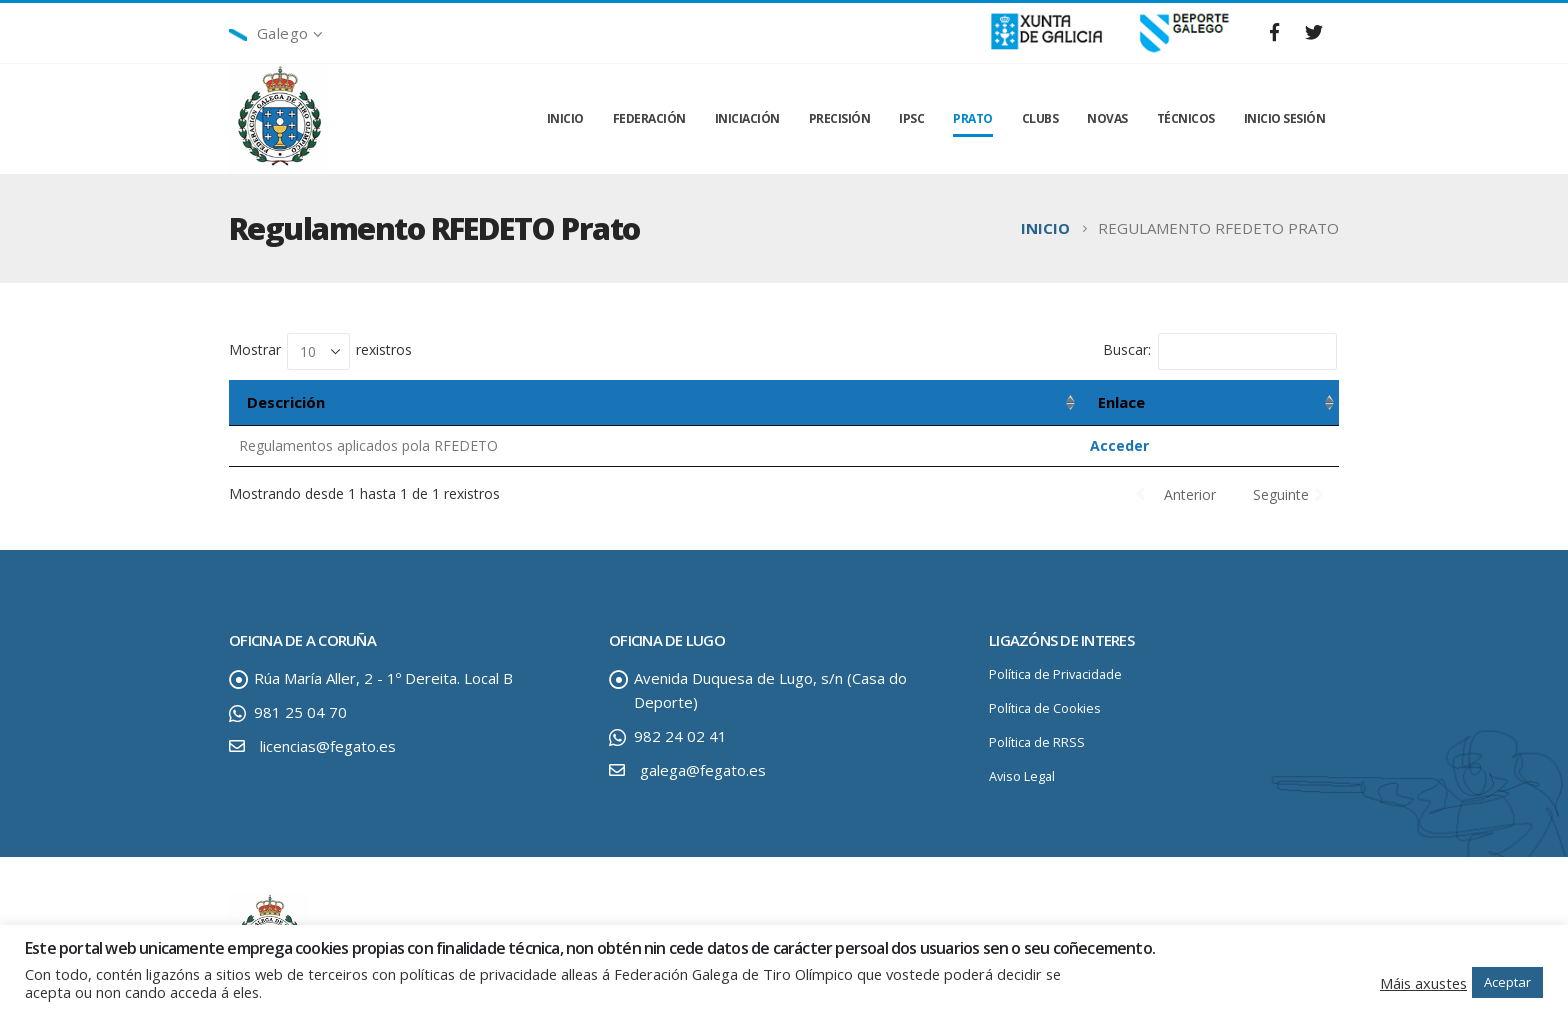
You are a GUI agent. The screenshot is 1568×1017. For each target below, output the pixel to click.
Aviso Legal (1022, 776)
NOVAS (1107, 118)
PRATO (973, 118)
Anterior (1190, 494)
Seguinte (1281, 494)
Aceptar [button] (1507, 982)
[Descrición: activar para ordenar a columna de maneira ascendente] (654, 403)
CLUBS (1040, 118)
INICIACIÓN (747, 118)
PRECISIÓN (840, 118)
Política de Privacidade (1055, 674)
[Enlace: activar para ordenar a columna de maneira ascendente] (1209, 403)
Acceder (1119, 445)
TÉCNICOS (1186, 118)
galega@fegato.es (703, 770)
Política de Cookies (1045, 708)
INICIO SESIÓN (1285, 118)
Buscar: (1220, 351)
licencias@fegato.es (328, 746)
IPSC (911, 118)
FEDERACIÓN (649, 118)
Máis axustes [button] (1423, 983)
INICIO (565, 118)
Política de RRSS (1037, 742)
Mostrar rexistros (320, 351)
